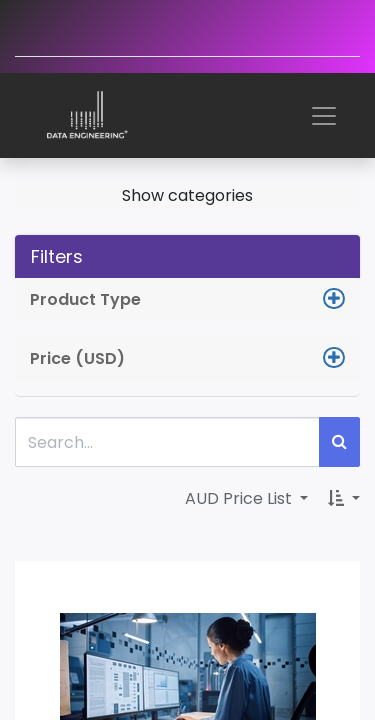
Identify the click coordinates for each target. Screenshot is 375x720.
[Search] (339, 442)
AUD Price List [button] (240, 498)
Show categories (187, 195)
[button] (344, 499)
